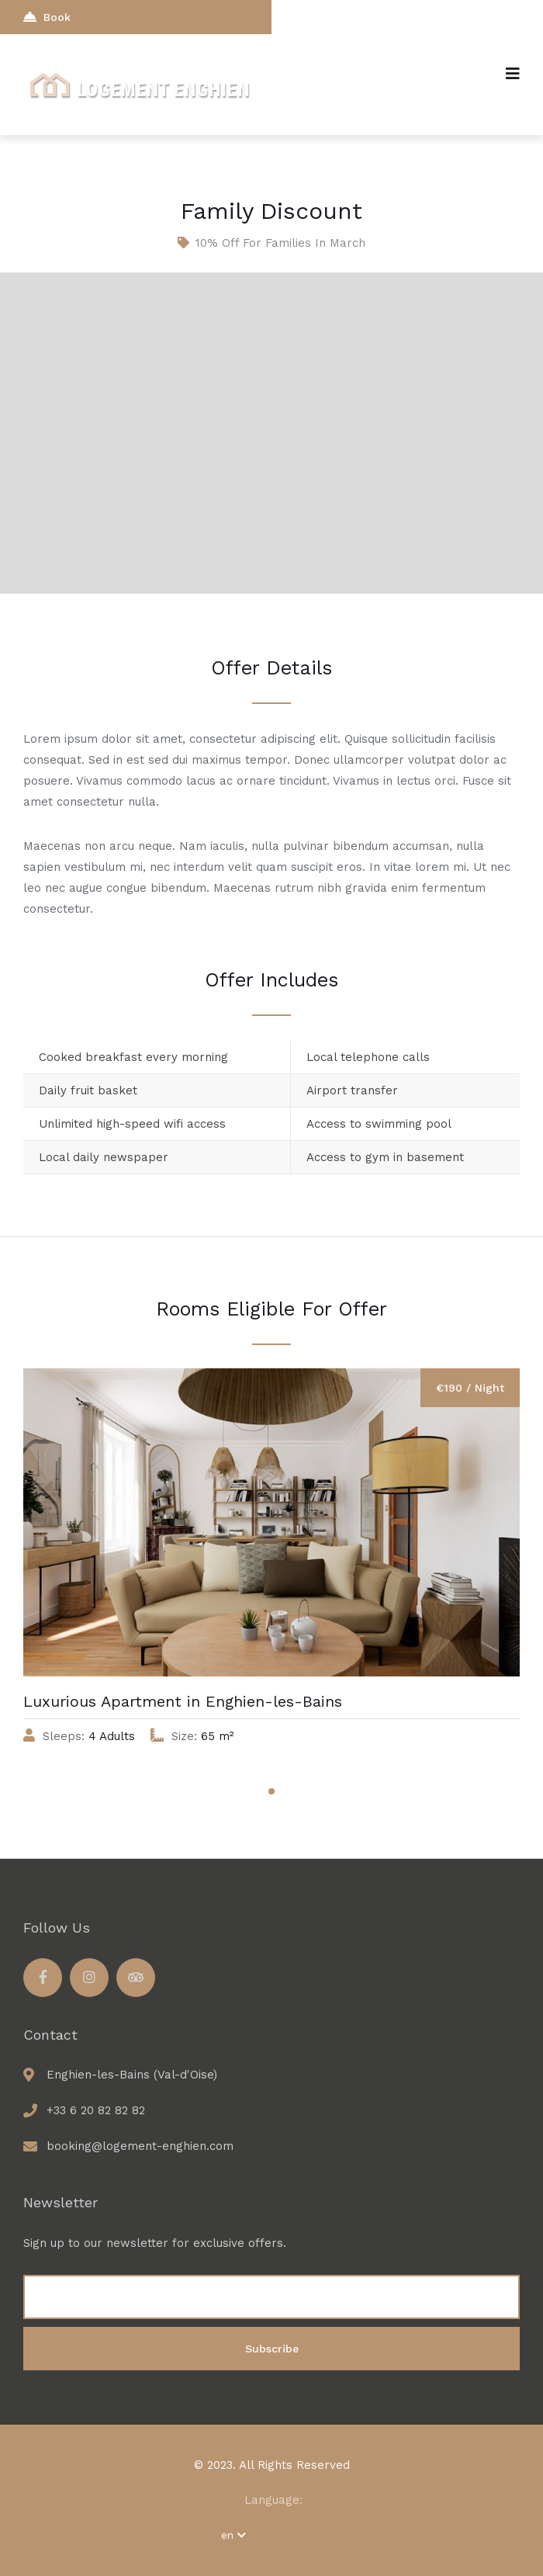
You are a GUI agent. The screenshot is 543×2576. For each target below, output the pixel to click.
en (233, 2535)
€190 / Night (470, 1388)
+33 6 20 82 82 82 (96, 2110)
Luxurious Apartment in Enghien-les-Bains (182, 1701)
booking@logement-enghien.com (140, 2146)
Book (47, 16)
